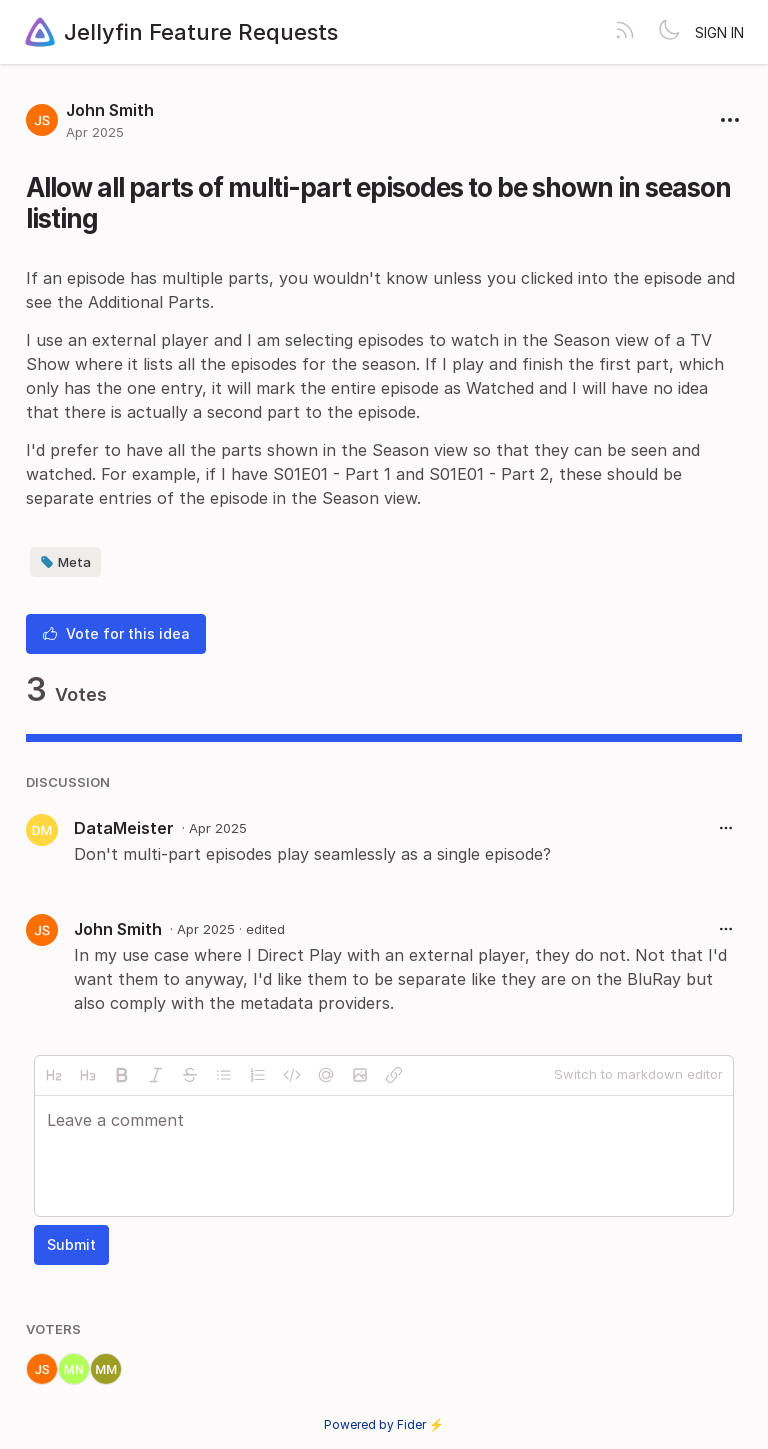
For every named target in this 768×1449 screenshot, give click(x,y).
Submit (71, 1244)
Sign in (719, 32)
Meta (65, 562)
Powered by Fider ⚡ (384, 1424)
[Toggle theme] (669, 32)
